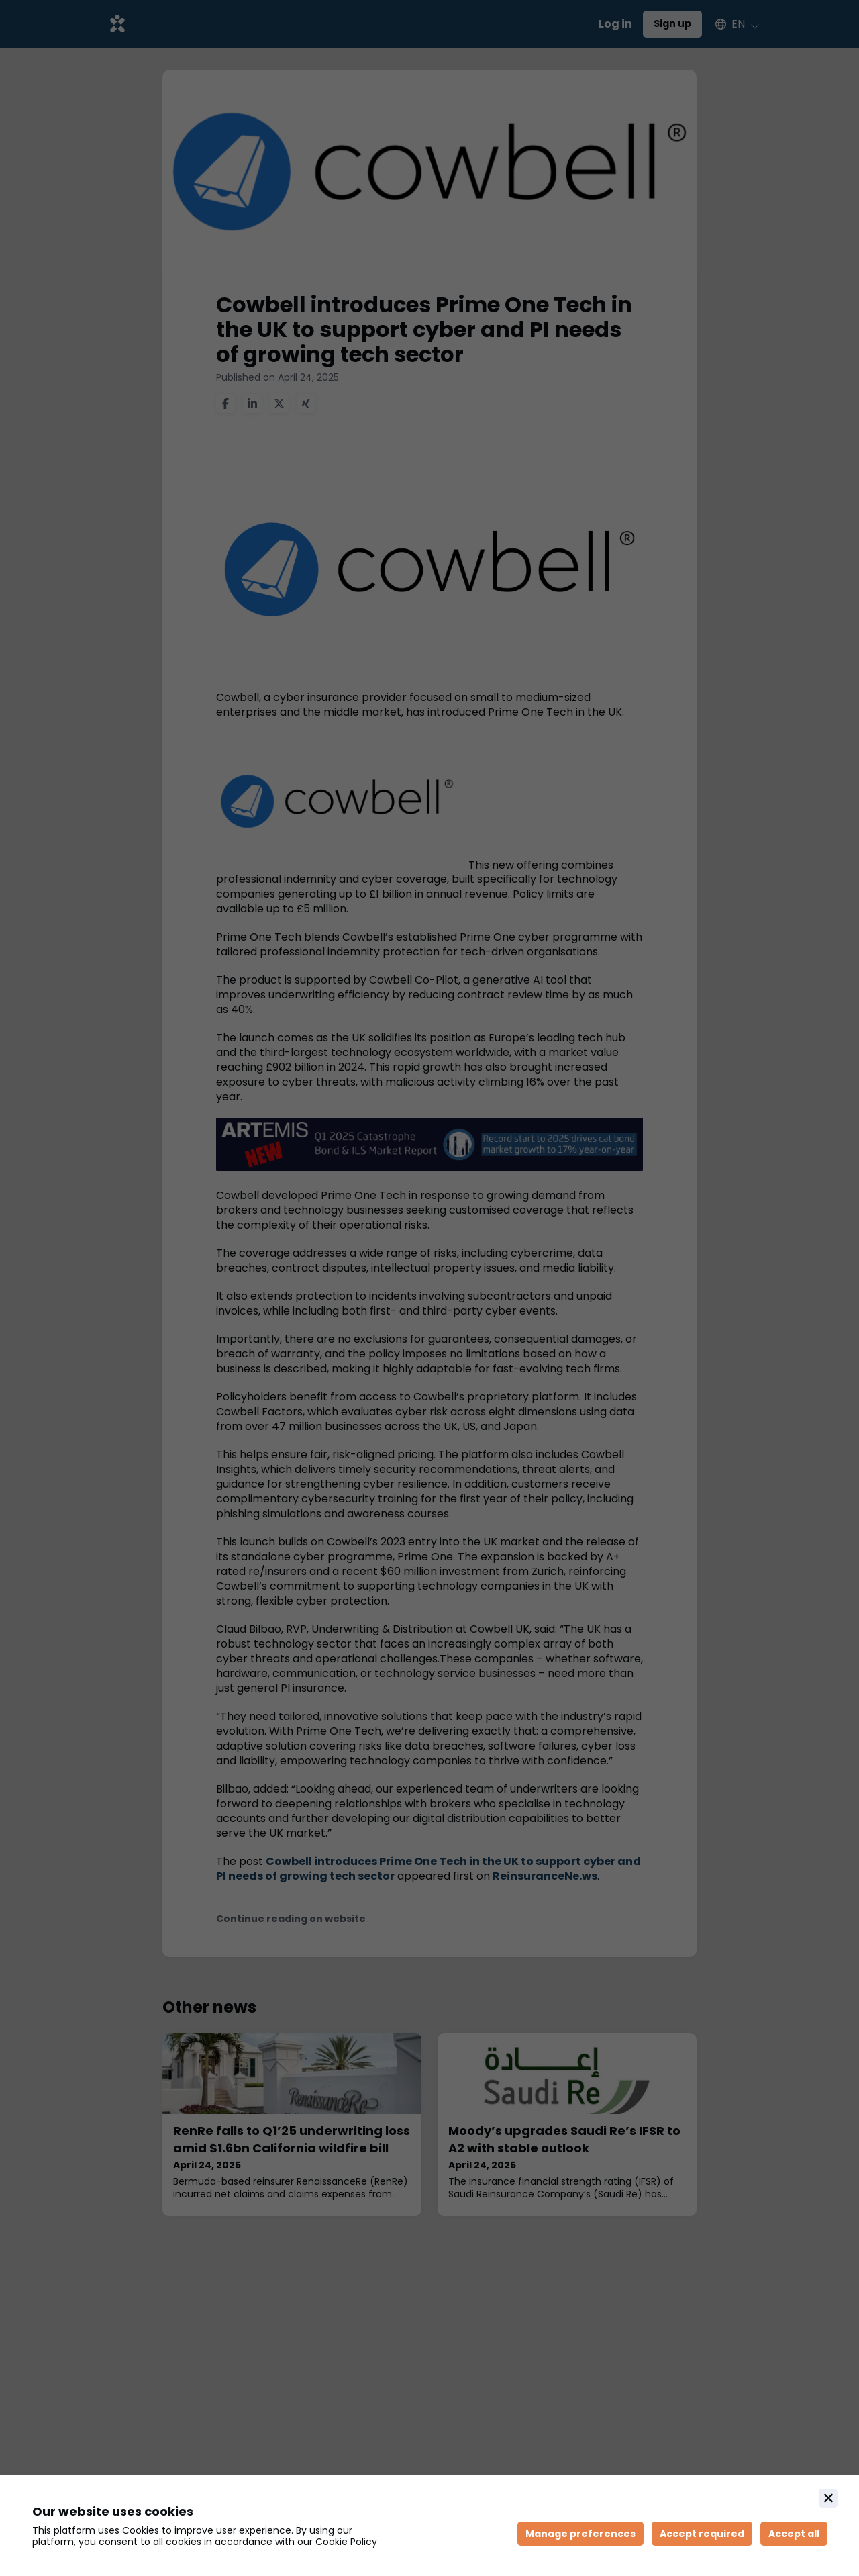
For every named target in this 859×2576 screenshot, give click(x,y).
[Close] (828, 2498)
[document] (429, 2525)
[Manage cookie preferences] (580, 2534)
